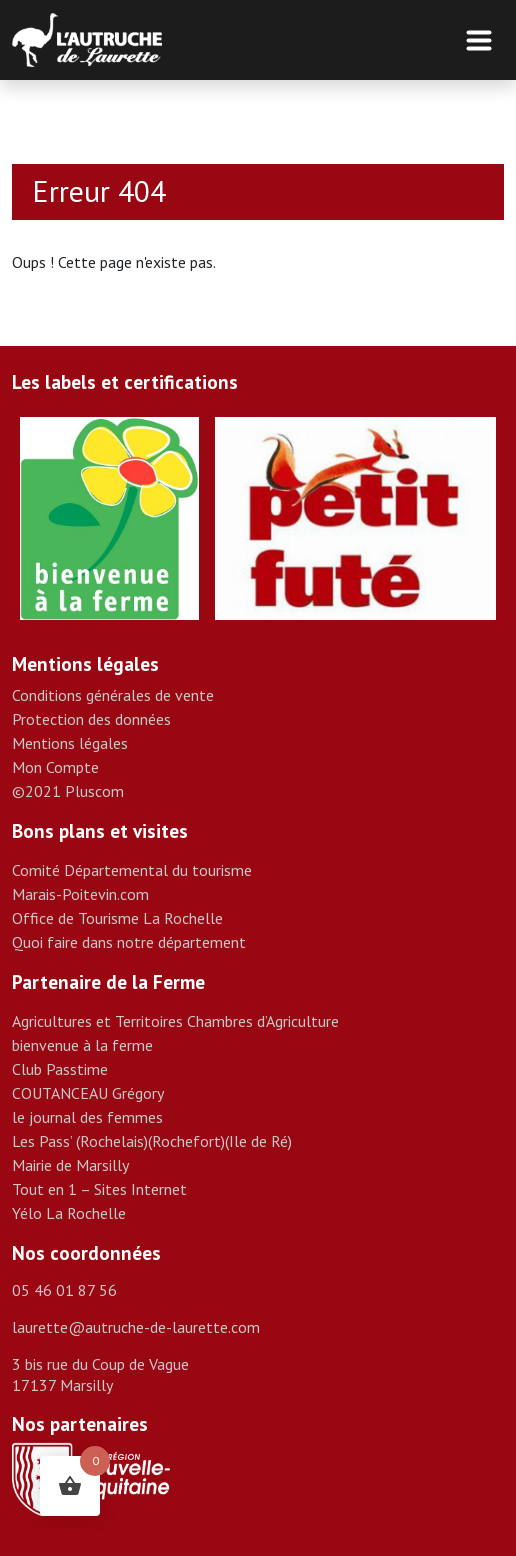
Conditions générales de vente (113, 695)
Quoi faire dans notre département (129, 942)
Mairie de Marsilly (70, 1165)
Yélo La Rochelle (69, 1213)
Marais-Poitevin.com (80, 894)
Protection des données (91, 719)
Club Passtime (60, 1069)
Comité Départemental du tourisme (132, 870)
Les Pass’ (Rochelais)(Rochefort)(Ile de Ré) (152, 1141)
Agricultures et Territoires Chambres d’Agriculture (175, 1021)
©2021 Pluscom (68, 791)
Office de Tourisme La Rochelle (117, 918)
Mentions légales (70, 743)
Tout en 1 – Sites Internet (99, 1189)
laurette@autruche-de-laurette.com (136, 1327)
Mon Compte (55, 767)
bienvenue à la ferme (82, 1045)
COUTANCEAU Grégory (88, 1093)
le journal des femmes (87, 1117)
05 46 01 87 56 (64, 1290)
